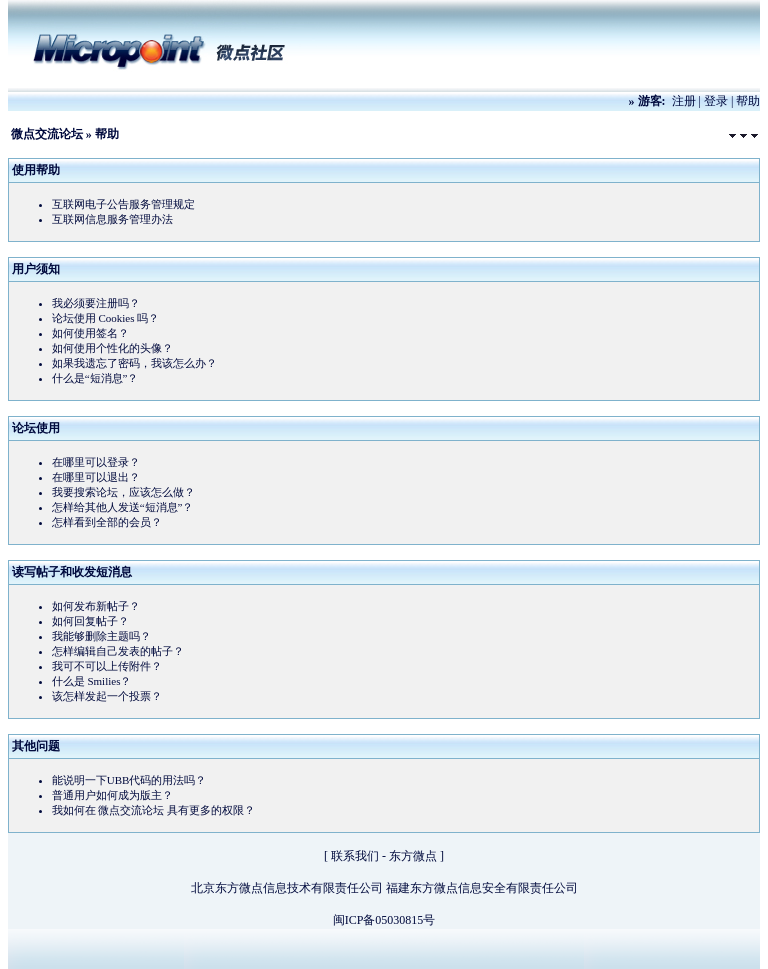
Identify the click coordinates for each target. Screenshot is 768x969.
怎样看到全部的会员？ (107, 522)
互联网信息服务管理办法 (112, 219)
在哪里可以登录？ (96, 462)
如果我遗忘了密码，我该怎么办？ (134, 363)
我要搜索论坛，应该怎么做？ (123, 492)
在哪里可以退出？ (96, 477)
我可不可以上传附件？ (107, 666)
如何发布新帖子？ (96, 606)
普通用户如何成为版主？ (112, 795)
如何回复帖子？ (90, 621)
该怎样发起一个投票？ (107, 696)
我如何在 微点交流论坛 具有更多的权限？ (154, 810)
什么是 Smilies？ (92, 681)
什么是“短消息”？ (95, 378)
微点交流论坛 (47, 134)
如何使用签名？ (90, 333)
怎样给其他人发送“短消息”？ (123, 507)
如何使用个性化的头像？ (112, 348)
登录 (716, 101)
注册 (684, 101)
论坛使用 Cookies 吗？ (106, 318)
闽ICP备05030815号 (384, 920)
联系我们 (355, 856)
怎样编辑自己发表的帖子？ (118, 651)
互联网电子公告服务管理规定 (123, 204)
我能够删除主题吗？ (101, 636)
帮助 (748, 101)
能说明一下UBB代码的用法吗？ (129, 780)
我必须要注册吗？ (96, 303)
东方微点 (413, 856)
